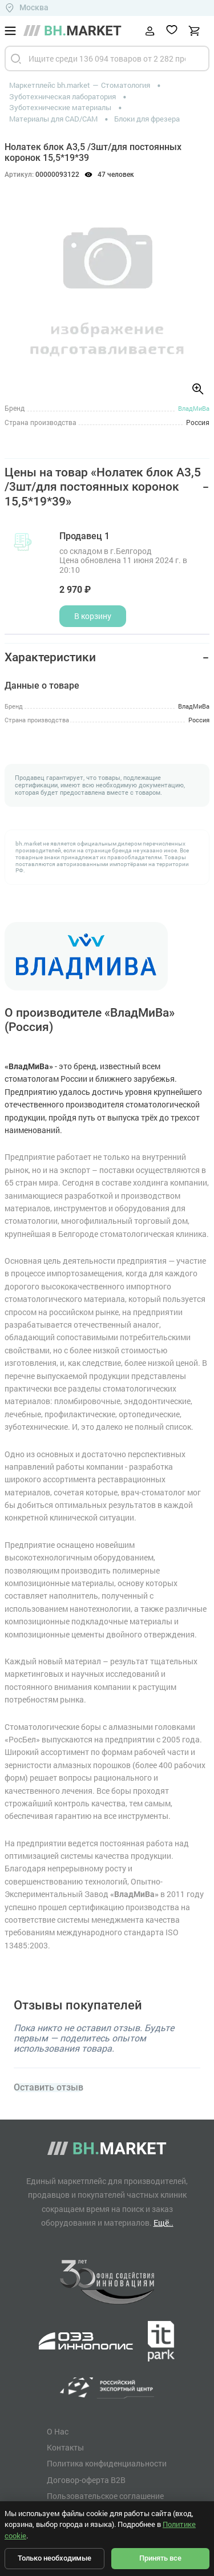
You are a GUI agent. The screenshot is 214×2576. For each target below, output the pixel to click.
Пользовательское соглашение (105, 2496)
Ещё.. (163, 2222)
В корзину (92, 615)
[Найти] (16, 58)
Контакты (65, 2447)
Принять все (160, 2558)
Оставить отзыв (48, 2087)
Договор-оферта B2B (86, 2480)
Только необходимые (54, 2558)
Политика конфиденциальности (107, 2463)
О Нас (57, 2431)
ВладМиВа (193, 408)
